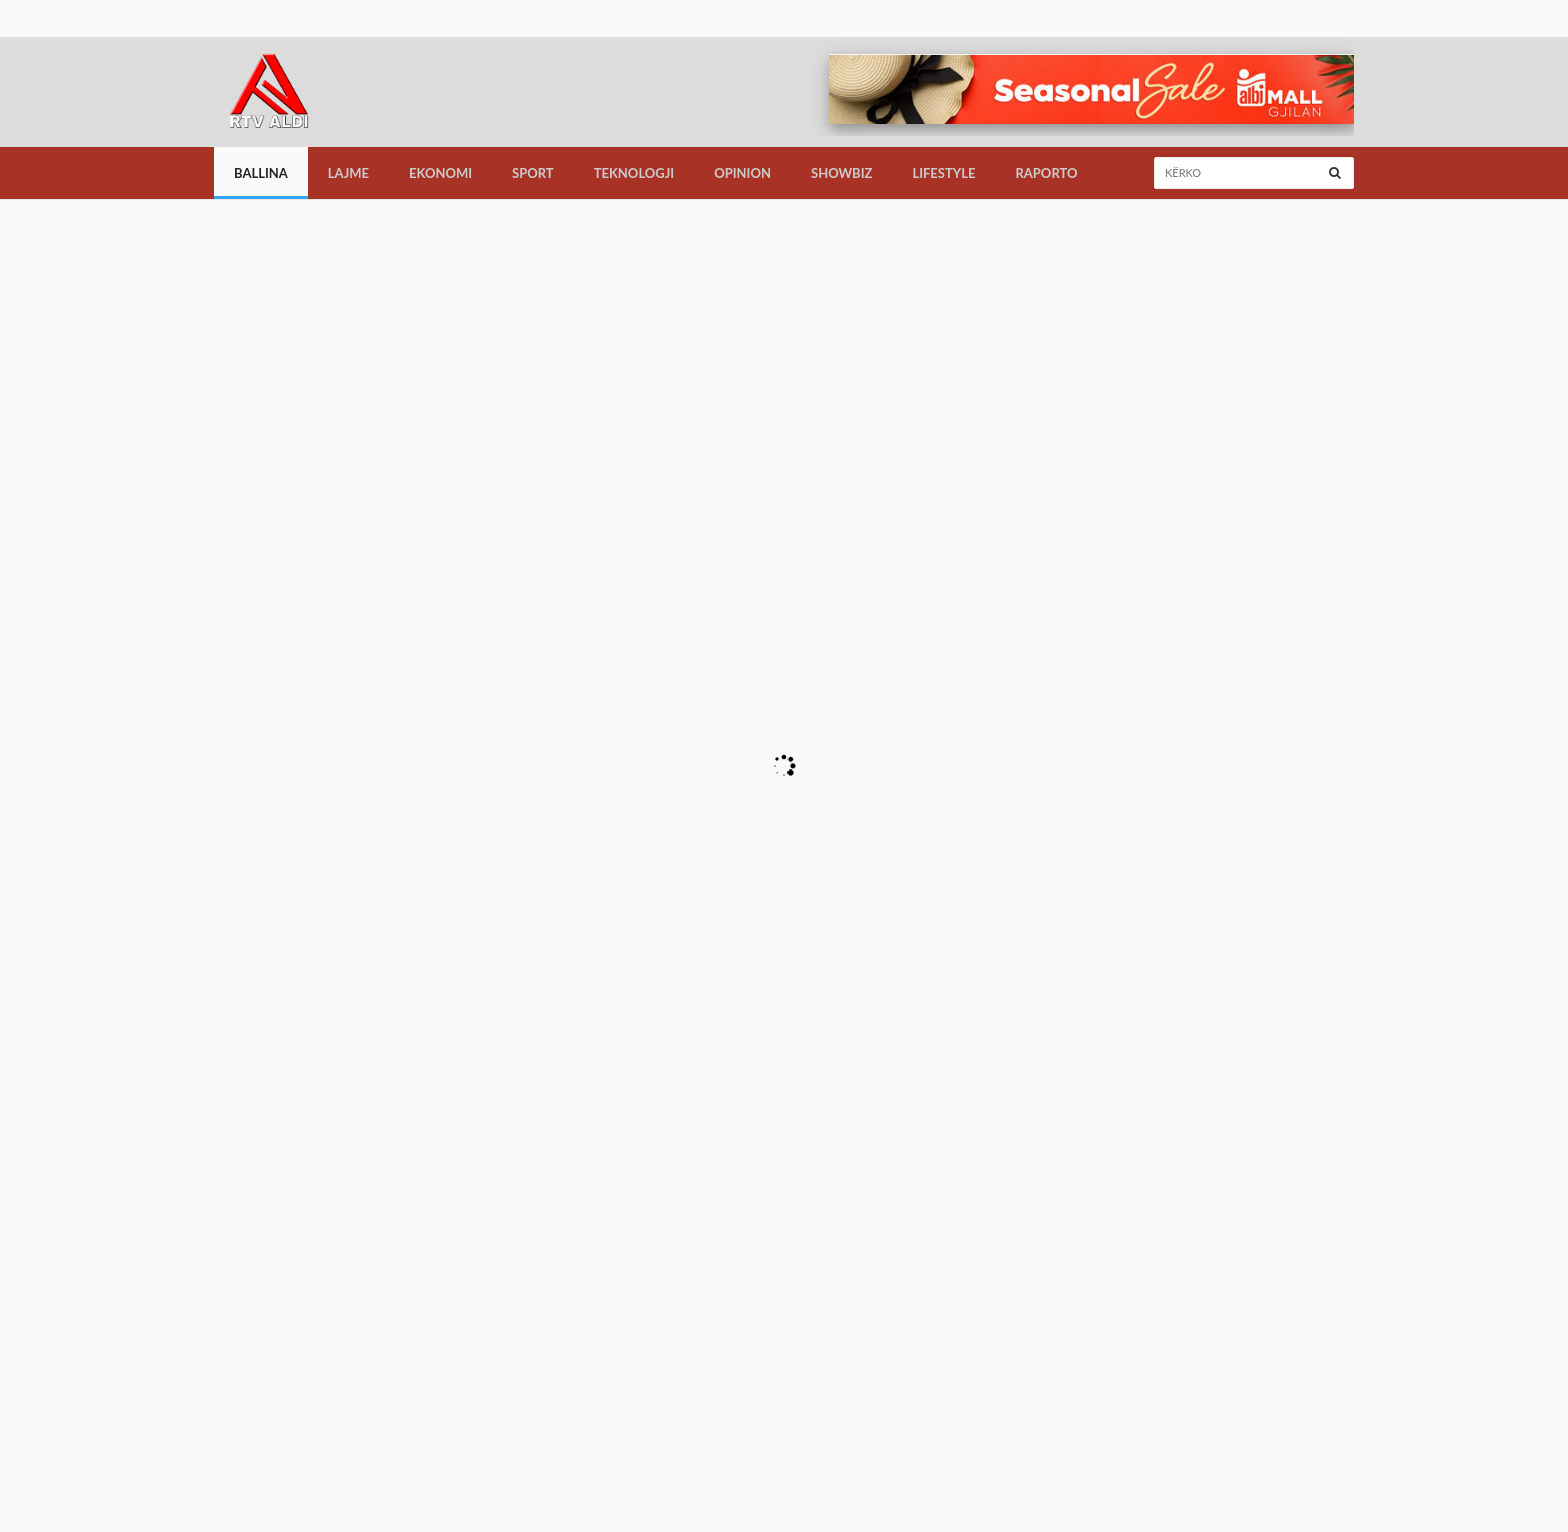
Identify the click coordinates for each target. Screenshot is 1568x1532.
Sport (533, 173)
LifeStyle (943, 173)
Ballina (261, 173)
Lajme (348, 173)
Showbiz (841, 173)
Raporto (1046, 173)
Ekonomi (440, 173)
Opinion (742, 173)
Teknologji (634, 173)
